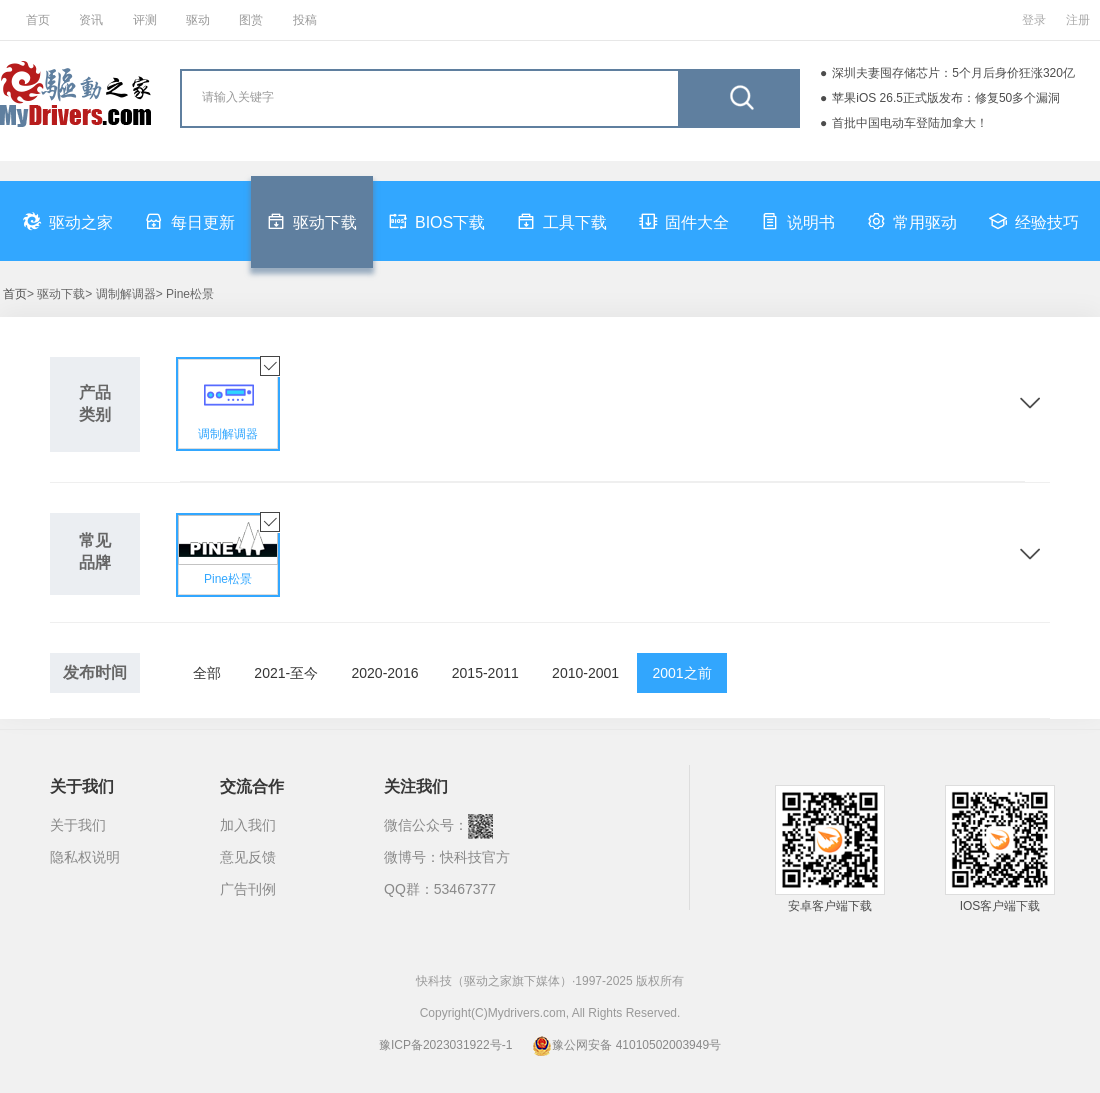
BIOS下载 (437, 221)
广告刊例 (248, 889)
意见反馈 (248, 857)
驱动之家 (68, 221)
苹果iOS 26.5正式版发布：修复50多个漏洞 (946, 98)
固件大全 (684, 221)
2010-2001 (585, 673)
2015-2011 (485, 673)
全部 (207, 673)
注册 (1078, 20)
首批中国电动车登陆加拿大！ (910, 123)
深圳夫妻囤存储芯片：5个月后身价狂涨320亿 (953, 73)
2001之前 (681, 673)
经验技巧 (1034, 221)
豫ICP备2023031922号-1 (445, 1045)
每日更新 (190, 221)
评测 (145, 20)
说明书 (798, 221)
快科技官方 (475, 857)
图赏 (251, 20)
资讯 (91, 20)
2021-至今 (286, 673)
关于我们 (78, 825)
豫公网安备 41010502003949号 (626, 1045)
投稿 (305, 20)
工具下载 (562, 221)
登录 (1034, 20)
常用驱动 (912, 221)
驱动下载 (312, 221)
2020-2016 (385, 673)
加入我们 (248, 825)
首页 (38, 20)
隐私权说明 (85, 857)
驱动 (198, 20)
